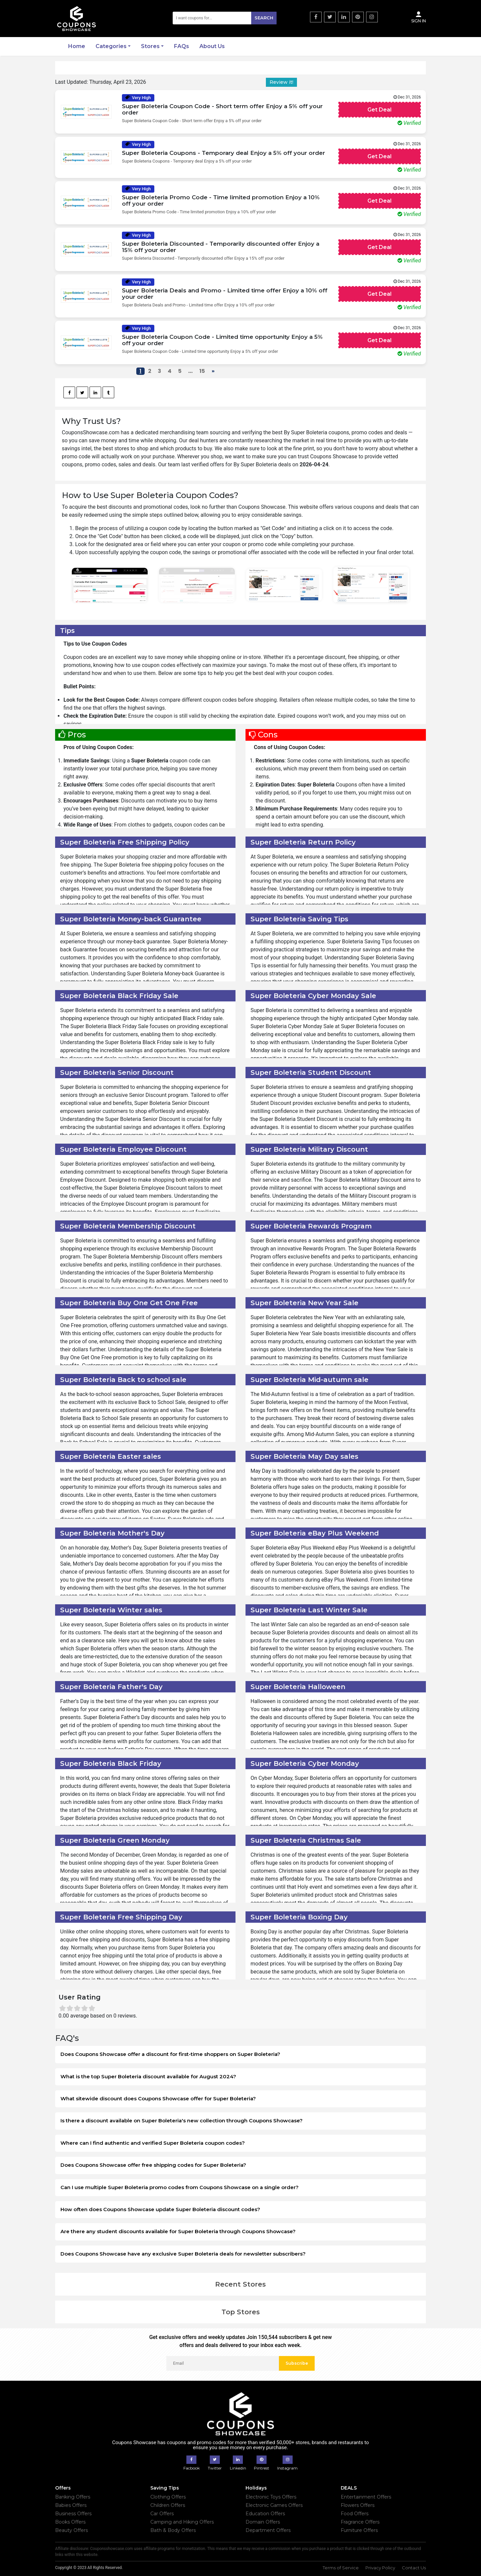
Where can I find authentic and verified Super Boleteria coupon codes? (152, 2143)
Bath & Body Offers (173, 2530)
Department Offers (268, 2530)
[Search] (225, 18)
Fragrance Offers (360, 2522)
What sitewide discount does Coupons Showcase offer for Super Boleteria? (158, 2098)
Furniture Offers (359, 2530)
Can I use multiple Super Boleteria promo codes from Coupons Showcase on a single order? (179, 2187)
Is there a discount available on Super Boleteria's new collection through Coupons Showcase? (181, 2120)
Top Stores (240, 2312)
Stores (150, 46)
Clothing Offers (168, 2497)
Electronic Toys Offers (271, 2497)
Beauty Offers (71, 2530)
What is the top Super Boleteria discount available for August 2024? (148, 2076)
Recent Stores (240, 2284)
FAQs (181, 46)
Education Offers (265, 2514)
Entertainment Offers (366, 2497)
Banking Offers (72, 2497)
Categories (111, 46)
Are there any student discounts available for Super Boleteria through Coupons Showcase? (178, 2231)
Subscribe (297, 2363)
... (190, 371)
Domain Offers (263, 2522)
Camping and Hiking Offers (182, 2522)
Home (76, 46)
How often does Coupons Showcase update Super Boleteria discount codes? (160, 2209)
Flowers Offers (357, 2505)
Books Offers (70, 2522)
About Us (212, 46)
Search (264, 17)
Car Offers (162, 2514)
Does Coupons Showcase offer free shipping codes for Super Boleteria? (153, 2165)
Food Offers (354, 2514)
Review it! (281, 82)
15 (202, 371)
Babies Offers (71, 2505)
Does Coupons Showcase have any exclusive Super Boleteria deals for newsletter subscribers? (183, 2254)
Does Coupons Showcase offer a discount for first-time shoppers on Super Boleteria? (170, 2054)
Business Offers (73, 2514)
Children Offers (167, 2505)
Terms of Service (341, 2567)
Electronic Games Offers (274, 2505)
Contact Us (414, 2567)
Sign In (418, 17)
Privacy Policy (380, 2567)
